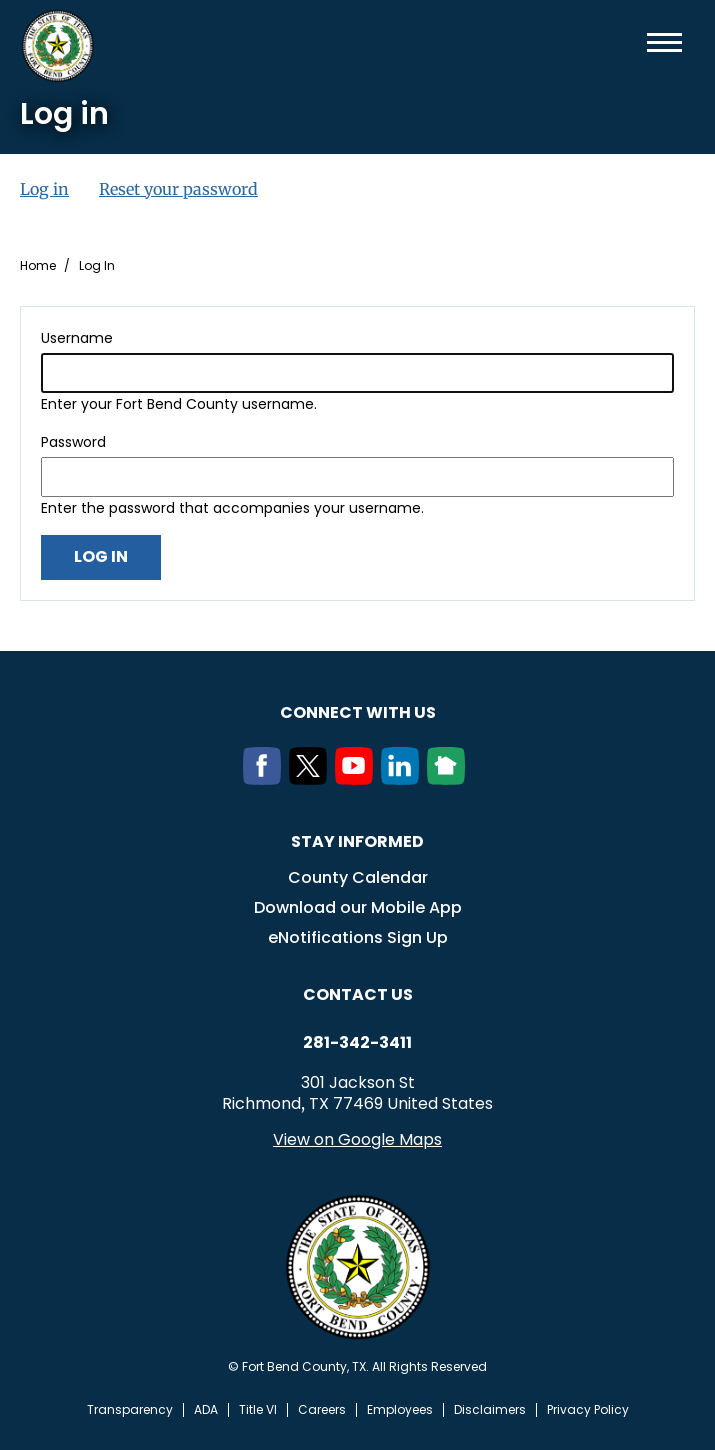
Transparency (130, 1410)
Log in (44, 189)
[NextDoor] (450, 779)
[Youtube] (358, 779)
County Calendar (358, 877)
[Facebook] (266, 779)
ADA (206, 1410)
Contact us (358, 994)
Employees (400, 1410)
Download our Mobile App (358, 907)
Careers (322, 1410)
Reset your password (178, 189)
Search (632, 42)
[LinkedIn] (404, 779)
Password (73, 442)
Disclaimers (490, 1410)
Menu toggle (664, 42)
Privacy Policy (588, 1410)
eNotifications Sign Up (358, 937)
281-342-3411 (357, 1043)
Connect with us (358, 712)
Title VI (258, 1410)
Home (38, 266)
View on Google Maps (357, 1139)
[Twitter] (312, 779)
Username (77, 338)
